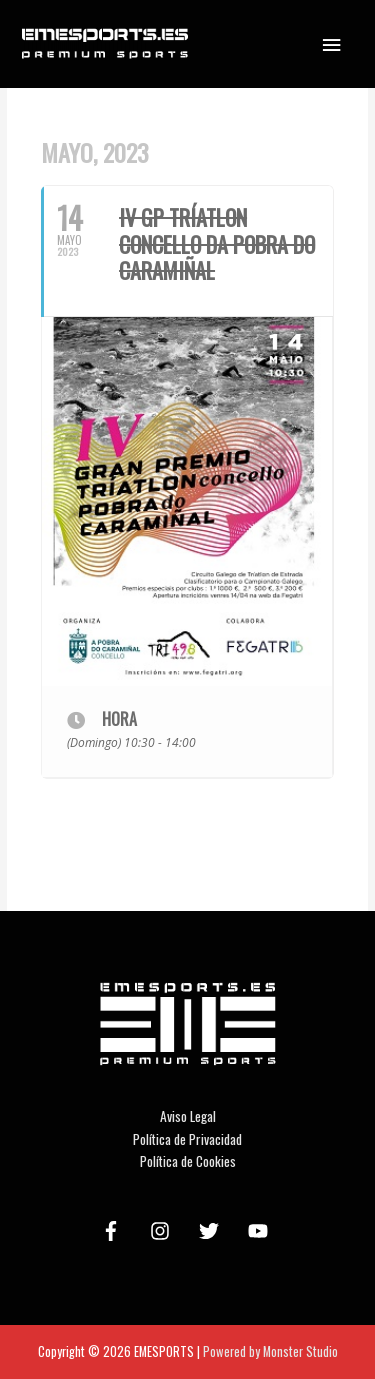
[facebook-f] (114, 1231)
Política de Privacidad (187, 1139)
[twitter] (212, 1231)
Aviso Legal (188, 1116)
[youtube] (261, 1231)
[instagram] (163, 1231)
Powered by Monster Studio (270, 1351)
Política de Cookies (188, 1161)
